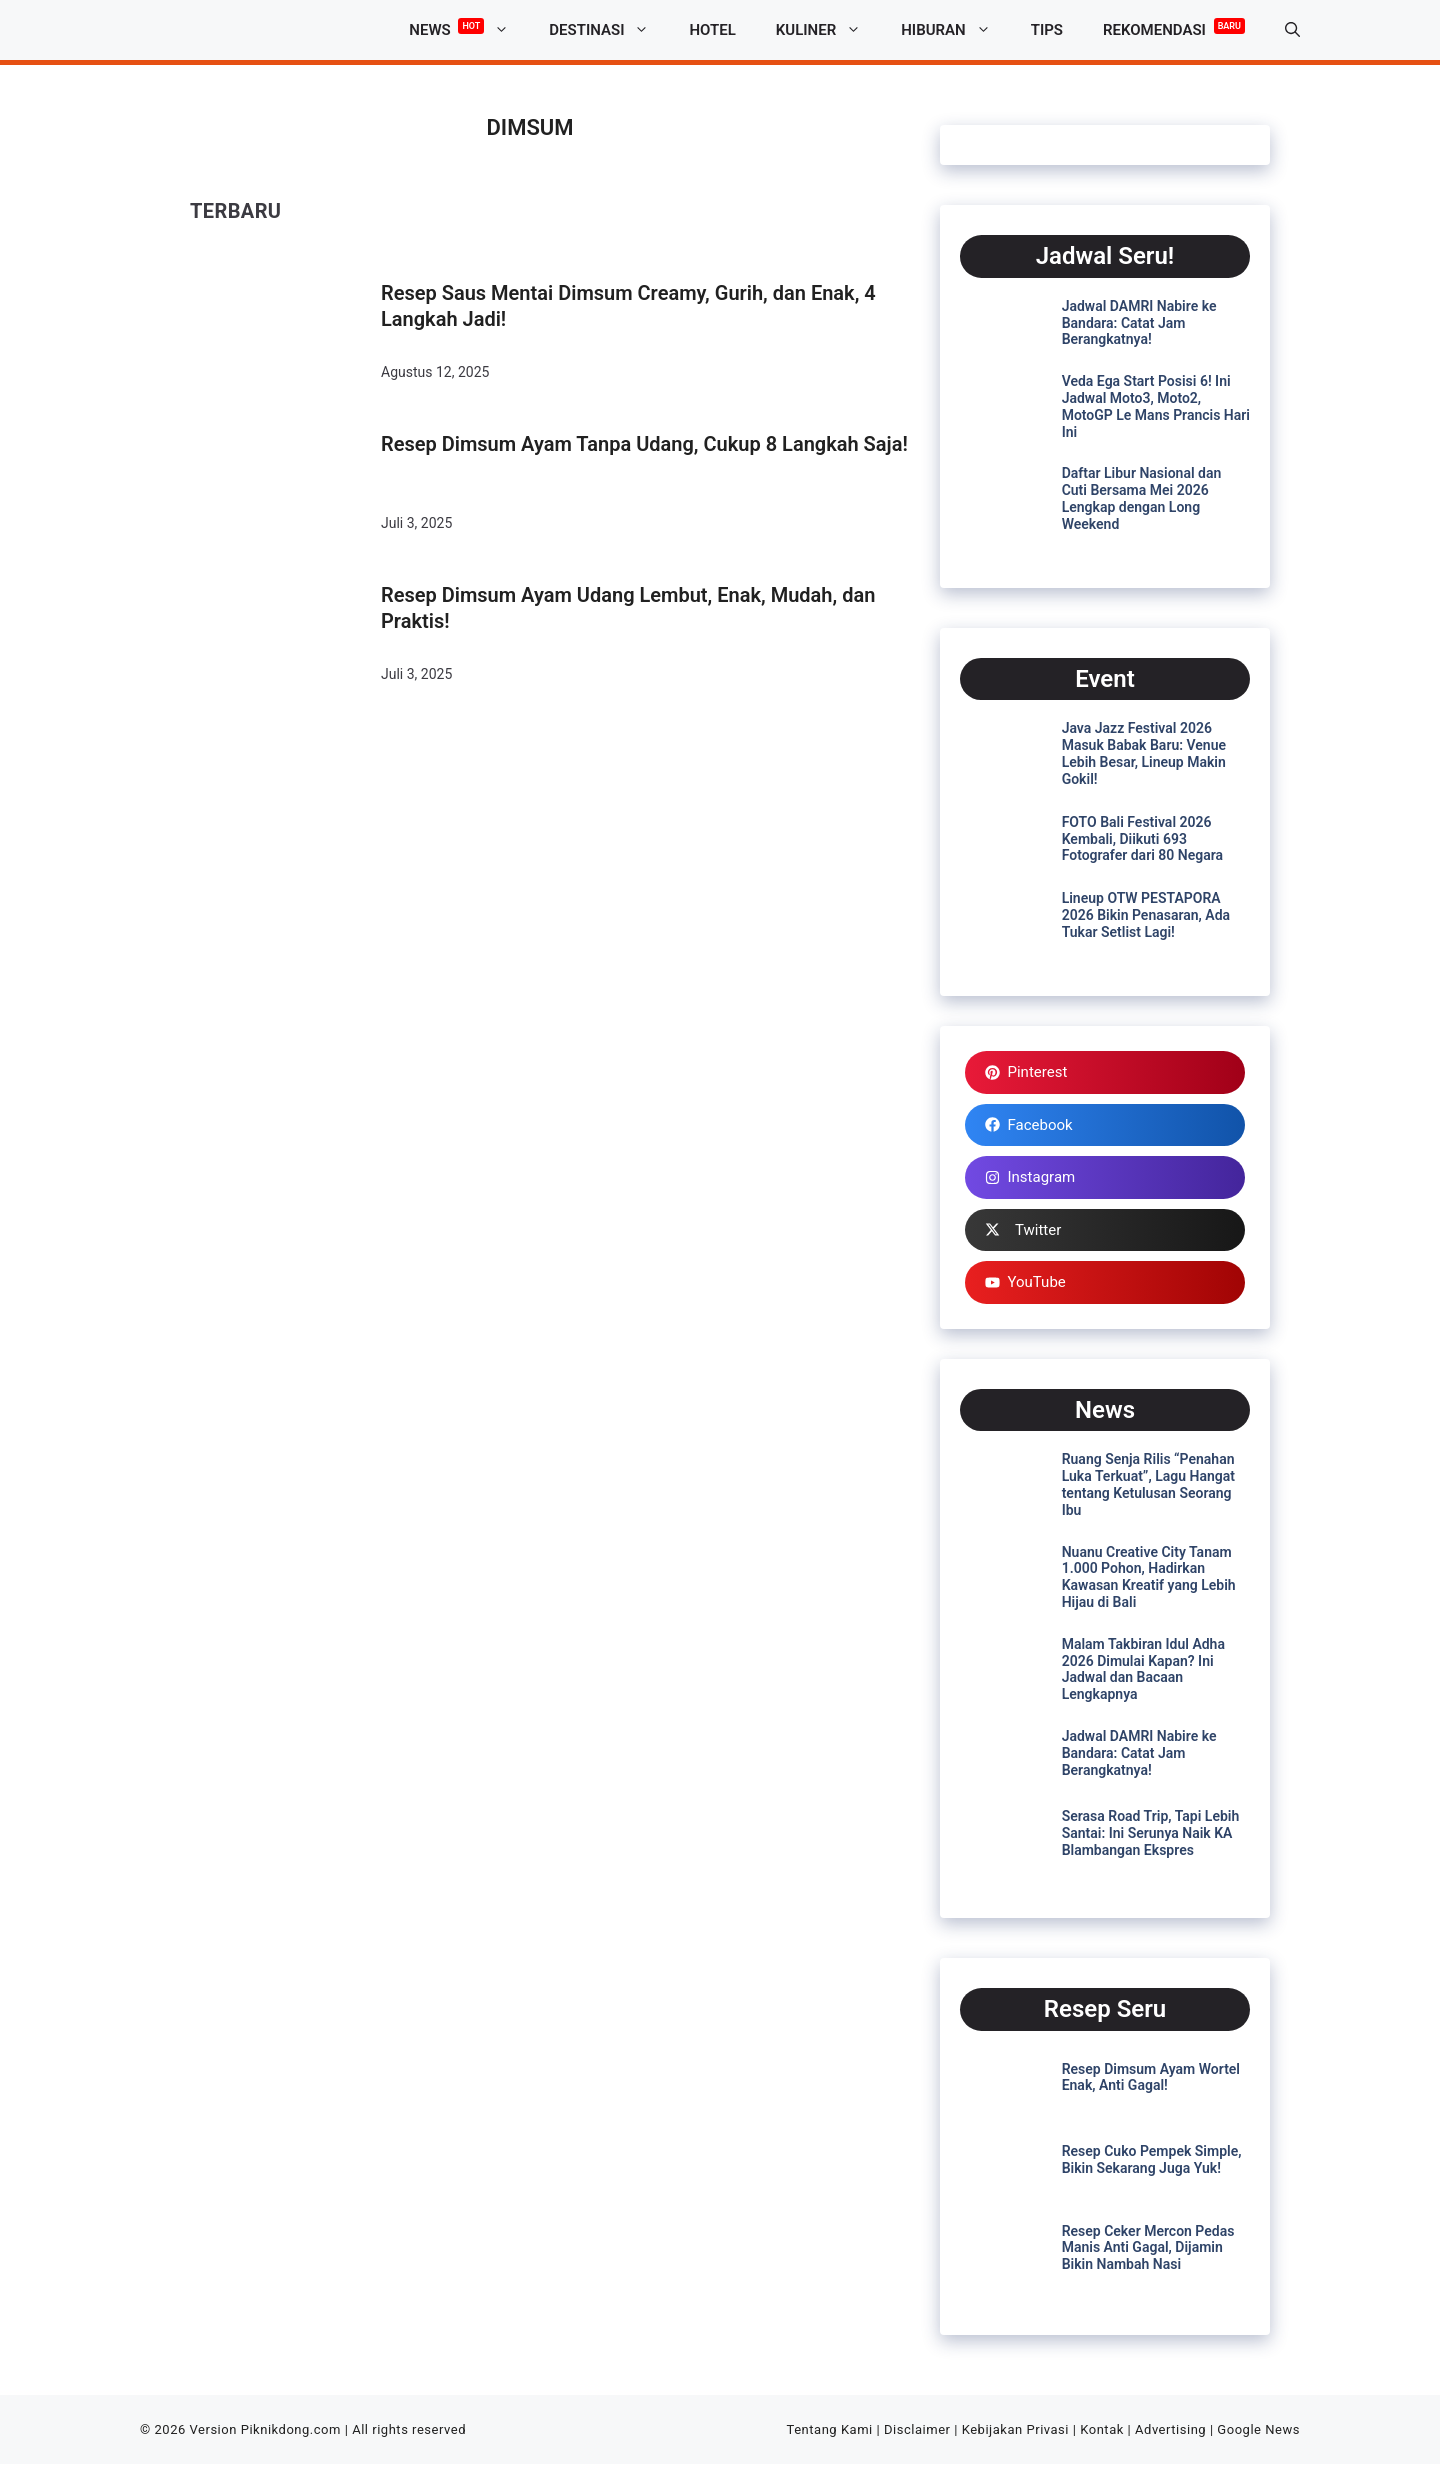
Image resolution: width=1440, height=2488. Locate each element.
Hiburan (955, 30)
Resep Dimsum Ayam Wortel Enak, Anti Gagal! (1151, 2077)
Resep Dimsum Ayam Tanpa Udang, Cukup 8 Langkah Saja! (644, 444)
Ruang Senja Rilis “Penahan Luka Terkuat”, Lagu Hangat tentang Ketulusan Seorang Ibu (1148, 1484)
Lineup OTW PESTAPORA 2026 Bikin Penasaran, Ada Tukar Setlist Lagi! (1146, 915)
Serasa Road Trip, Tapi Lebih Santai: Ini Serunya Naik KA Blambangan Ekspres (1151, 1833)
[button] (1292, 30)
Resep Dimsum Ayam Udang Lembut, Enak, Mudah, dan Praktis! (628, 608)
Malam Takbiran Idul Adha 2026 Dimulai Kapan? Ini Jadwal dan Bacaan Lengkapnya (1143, 1669)
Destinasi (609, 30)
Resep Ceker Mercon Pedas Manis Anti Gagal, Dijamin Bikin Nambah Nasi (1148, 2248)
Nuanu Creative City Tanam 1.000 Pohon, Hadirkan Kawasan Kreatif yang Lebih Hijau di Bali (1149, 1577)
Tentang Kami (830, 2429)
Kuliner (828, 30)
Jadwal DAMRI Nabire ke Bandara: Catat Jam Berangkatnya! (1139, 323)
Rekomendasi (1174, 26)
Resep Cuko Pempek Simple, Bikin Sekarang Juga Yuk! (1152, 2159)
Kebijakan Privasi (1015, 2429)
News (469, 30)
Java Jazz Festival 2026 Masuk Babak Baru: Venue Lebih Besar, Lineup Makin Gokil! (1144, 753)
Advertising (1170, 2429)
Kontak (1102, 2429)
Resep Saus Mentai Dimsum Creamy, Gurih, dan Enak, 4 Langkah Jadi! (628, 306)
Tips (1047, 30)
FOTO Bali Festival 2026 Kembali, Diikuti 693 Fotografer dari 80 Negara (1142, 839)
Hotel (712, 30)
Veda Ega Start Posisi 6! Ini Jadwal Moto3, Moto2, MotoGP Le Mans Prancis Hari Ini (1156, 406)
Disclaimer (917, 2429)
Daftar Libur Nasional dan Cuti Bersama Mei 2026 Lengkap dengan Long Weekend (1142, 498)
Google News (1258, 2429)
